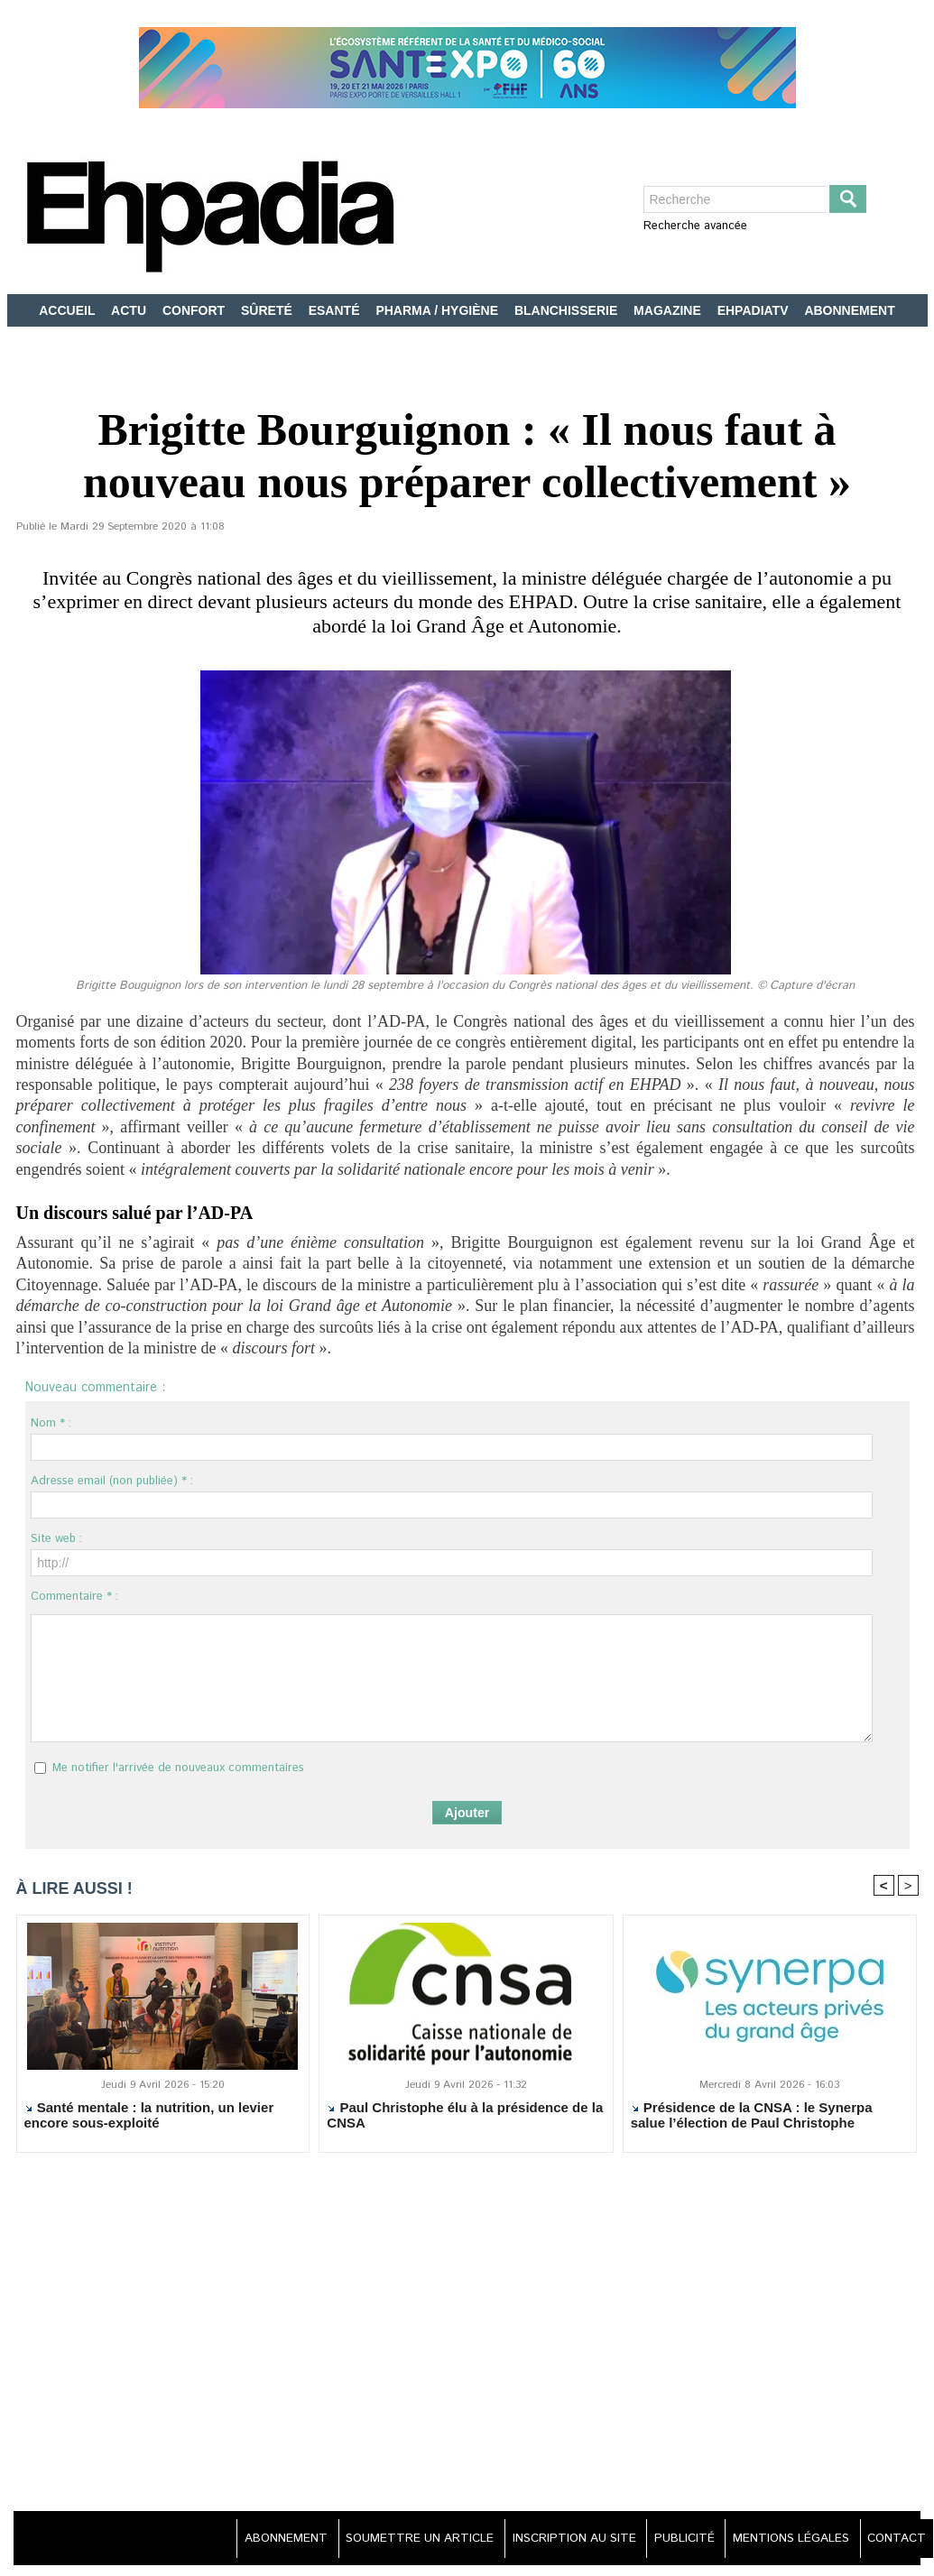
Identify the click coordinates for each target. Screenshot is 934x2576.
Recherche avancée (695, 226)
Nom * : (51, 1423)
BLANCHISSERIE (567, 310)
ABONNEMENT (849, 310)
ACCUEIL (68, 310)
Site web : (56, 1538)
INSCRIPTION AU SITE (551, 2539)
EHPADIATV (754, 310)
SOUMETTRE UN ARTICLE (388, 2539)
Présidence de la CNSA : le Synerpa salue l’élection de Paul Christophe (752, 2116)
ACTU (130, 310)
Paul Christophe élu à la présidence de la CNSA (465, 2116)
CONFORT (195, 310)
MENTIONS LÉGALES (782, 2539)
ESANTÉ (336, 310)
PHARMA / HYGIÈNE (438, 310)
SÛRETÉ (268, 310)
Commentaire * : (74, 1596)
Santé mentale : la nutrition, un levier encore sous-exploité (149, 2116)
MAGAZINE (669, 310)
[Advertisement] (467, 2343)
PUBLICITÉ (669, 2539)
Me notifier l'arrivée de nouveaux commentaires (178, 1768)
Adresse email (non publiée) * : (112, 1481)
